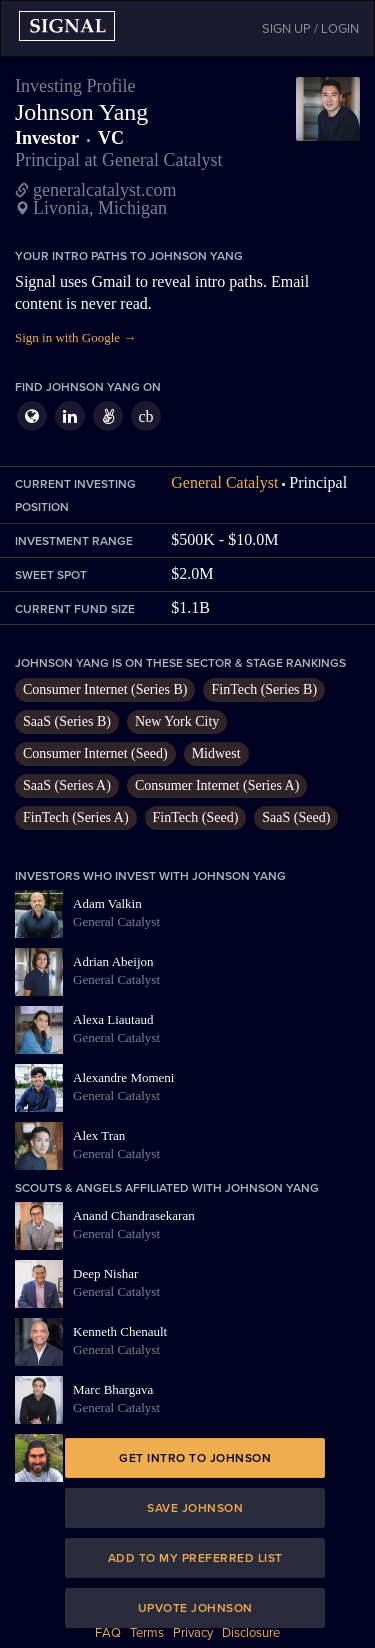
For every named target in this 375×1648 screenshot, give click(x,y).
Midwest (216, 753)
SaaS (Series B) (67, 721)
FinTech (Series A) (76, 817)
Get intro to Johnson (195, 1458)
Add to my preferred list (195, 1558)
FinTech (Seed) (196, 817)
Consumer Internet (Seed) (95, 753)
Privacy (193, 1633)
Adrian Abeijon (113, 961)
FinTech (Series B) (264, 689)
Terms (147, 1633)
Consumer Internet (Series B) (105, 689)
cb (145, 416)
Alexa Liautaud (113, 1019)
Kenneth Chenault (120, 1331)
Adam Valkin (107, 903)
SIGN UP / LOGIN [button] (310, 29)
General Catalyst (224, 482)
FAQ (108, 1633)
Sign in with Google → (75, 337)
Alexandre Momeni (123, 1077)
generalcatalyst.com (104, 190)
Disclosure (251, 1633)
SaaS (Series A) (67, 785)
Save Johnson (195, 1508)
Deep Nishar (105, 1273)
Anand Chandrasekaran (134, 1215)
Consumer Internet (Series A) (217, 785)
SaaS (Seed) (296, 817)
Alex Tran (99, 1135)
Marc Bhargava (113, 1389)
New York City (177, 721)
